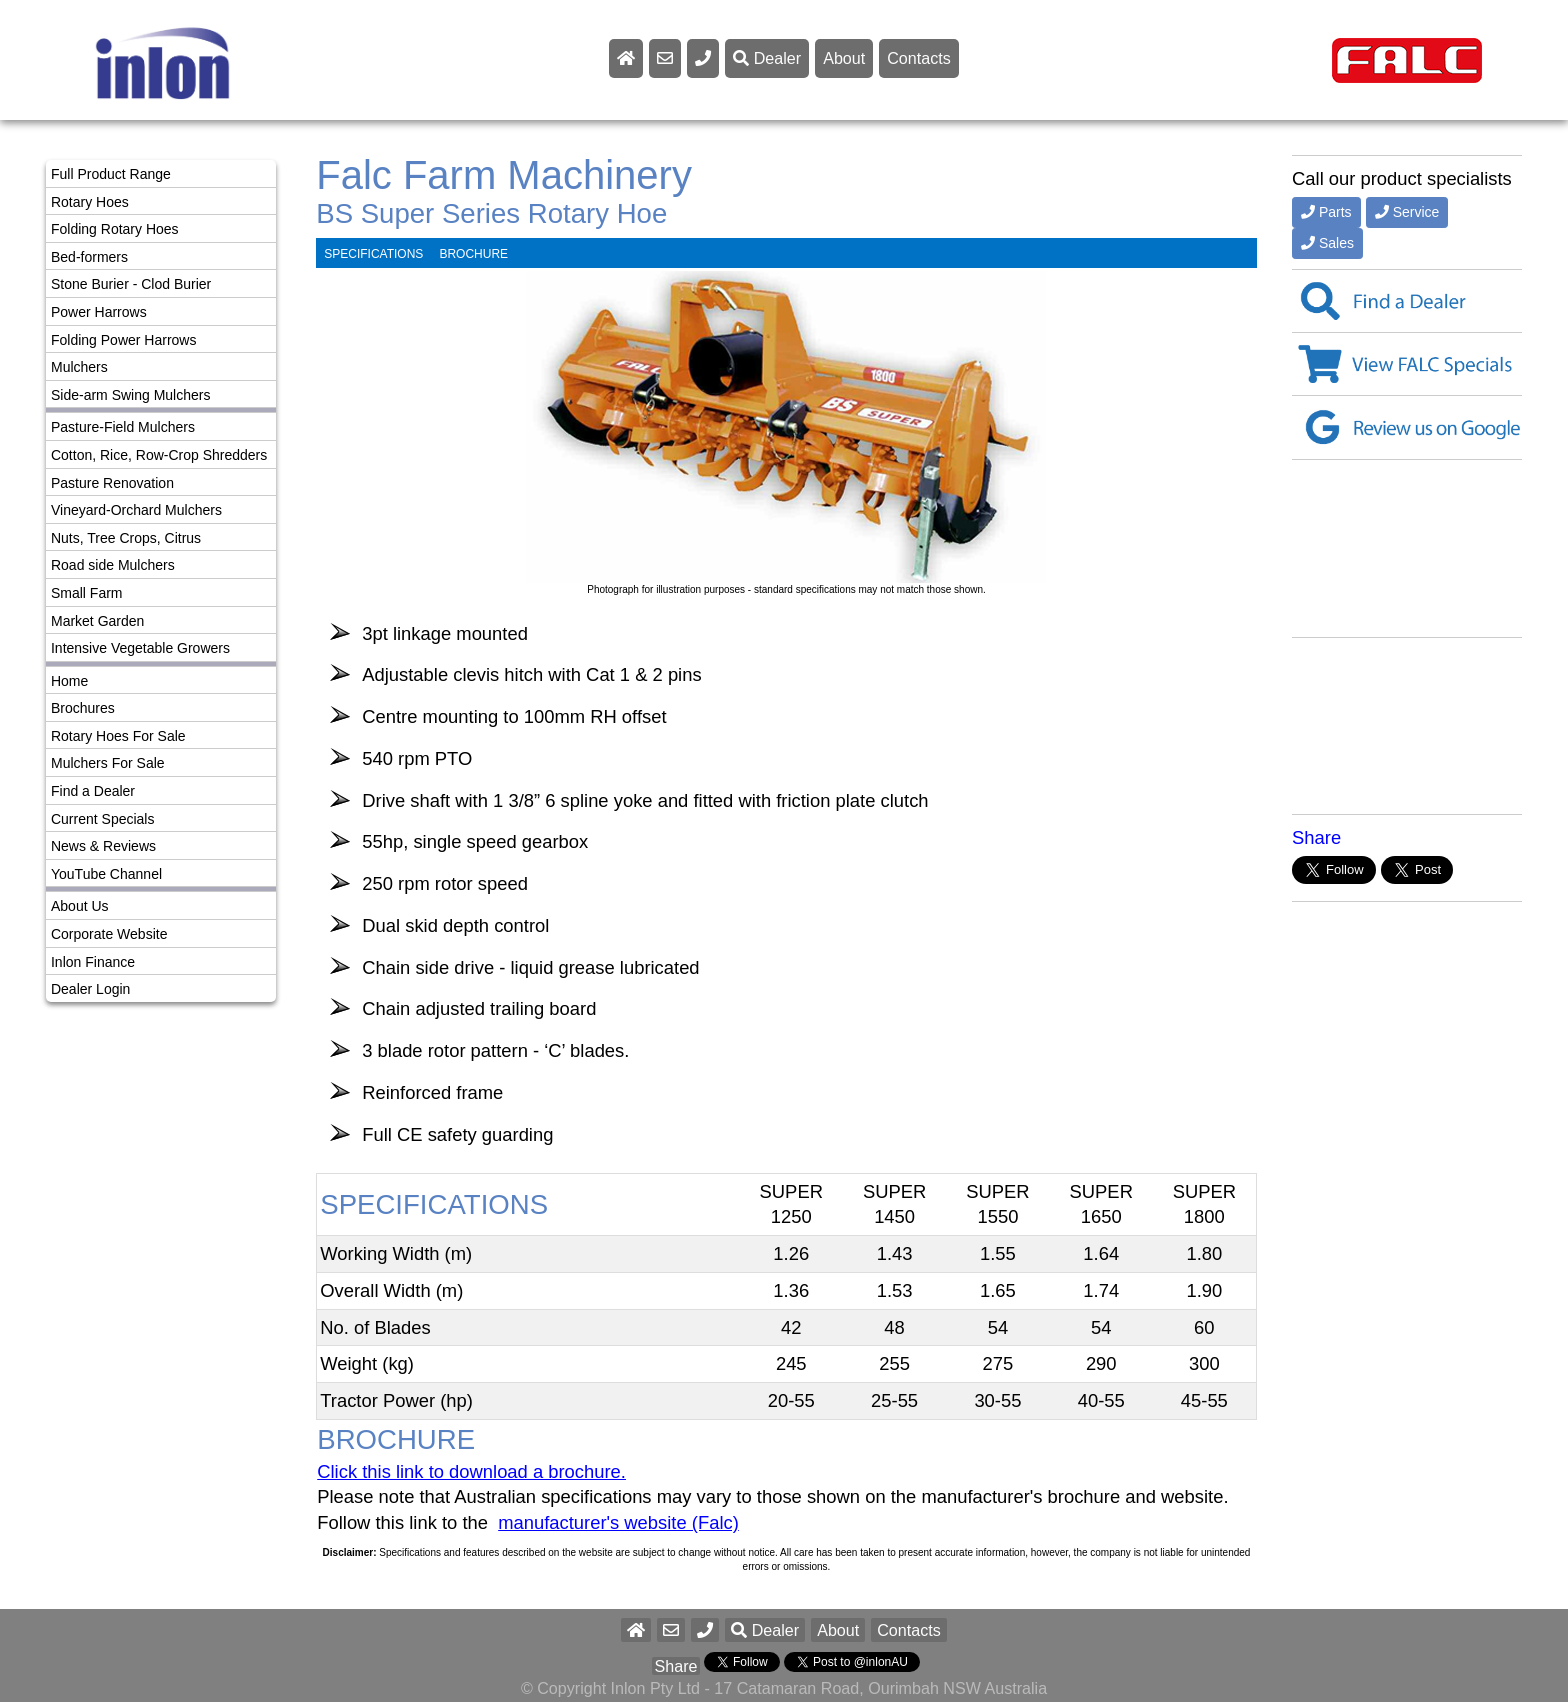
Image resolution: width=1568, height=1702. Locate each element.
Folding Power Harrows (124, 340)
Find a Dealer (93, 791)
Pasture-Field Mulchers (123, 427)
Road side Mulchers (113, 565)
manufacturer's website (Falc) (618, 1522)
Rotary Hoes (90, 202)
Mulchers (79, 367)
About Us (80, 906)
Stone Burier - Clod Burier (131, 284)
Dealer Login (90, 989)
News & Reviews (103, 846)
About (844, 58)
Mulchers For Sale (108, 763)
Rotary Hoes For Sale (118, 736)
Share (1316, 837)
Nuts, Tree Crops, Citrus (126, 538)
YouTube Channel (106, 874)
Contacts (919, 58)
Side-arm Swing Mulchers (131, 395)
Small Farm (87, 593)
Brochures (83, 708)
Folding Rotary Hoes (115, 229)
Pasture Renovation (112, 483)
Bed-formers (89, 257)
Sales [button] (1327, 243)
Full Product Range (111, 174)
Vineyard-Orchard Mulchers (136, 510)
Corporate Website (109, 934)
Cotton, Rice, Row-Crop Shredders (159, 455)
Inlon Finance (93, 962)
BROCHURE (473, 254)
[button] (705, 1630)
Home (69, 681)
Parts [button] (1326, 212)
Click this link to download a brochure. (471, 1471)
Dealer (767, 58)
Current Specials (103, 819)
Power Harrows (99, 312)
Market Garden (97, 621)
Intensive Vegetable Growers (140, 648)
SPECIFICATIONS (373, 254)
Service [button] (1407, 212)
